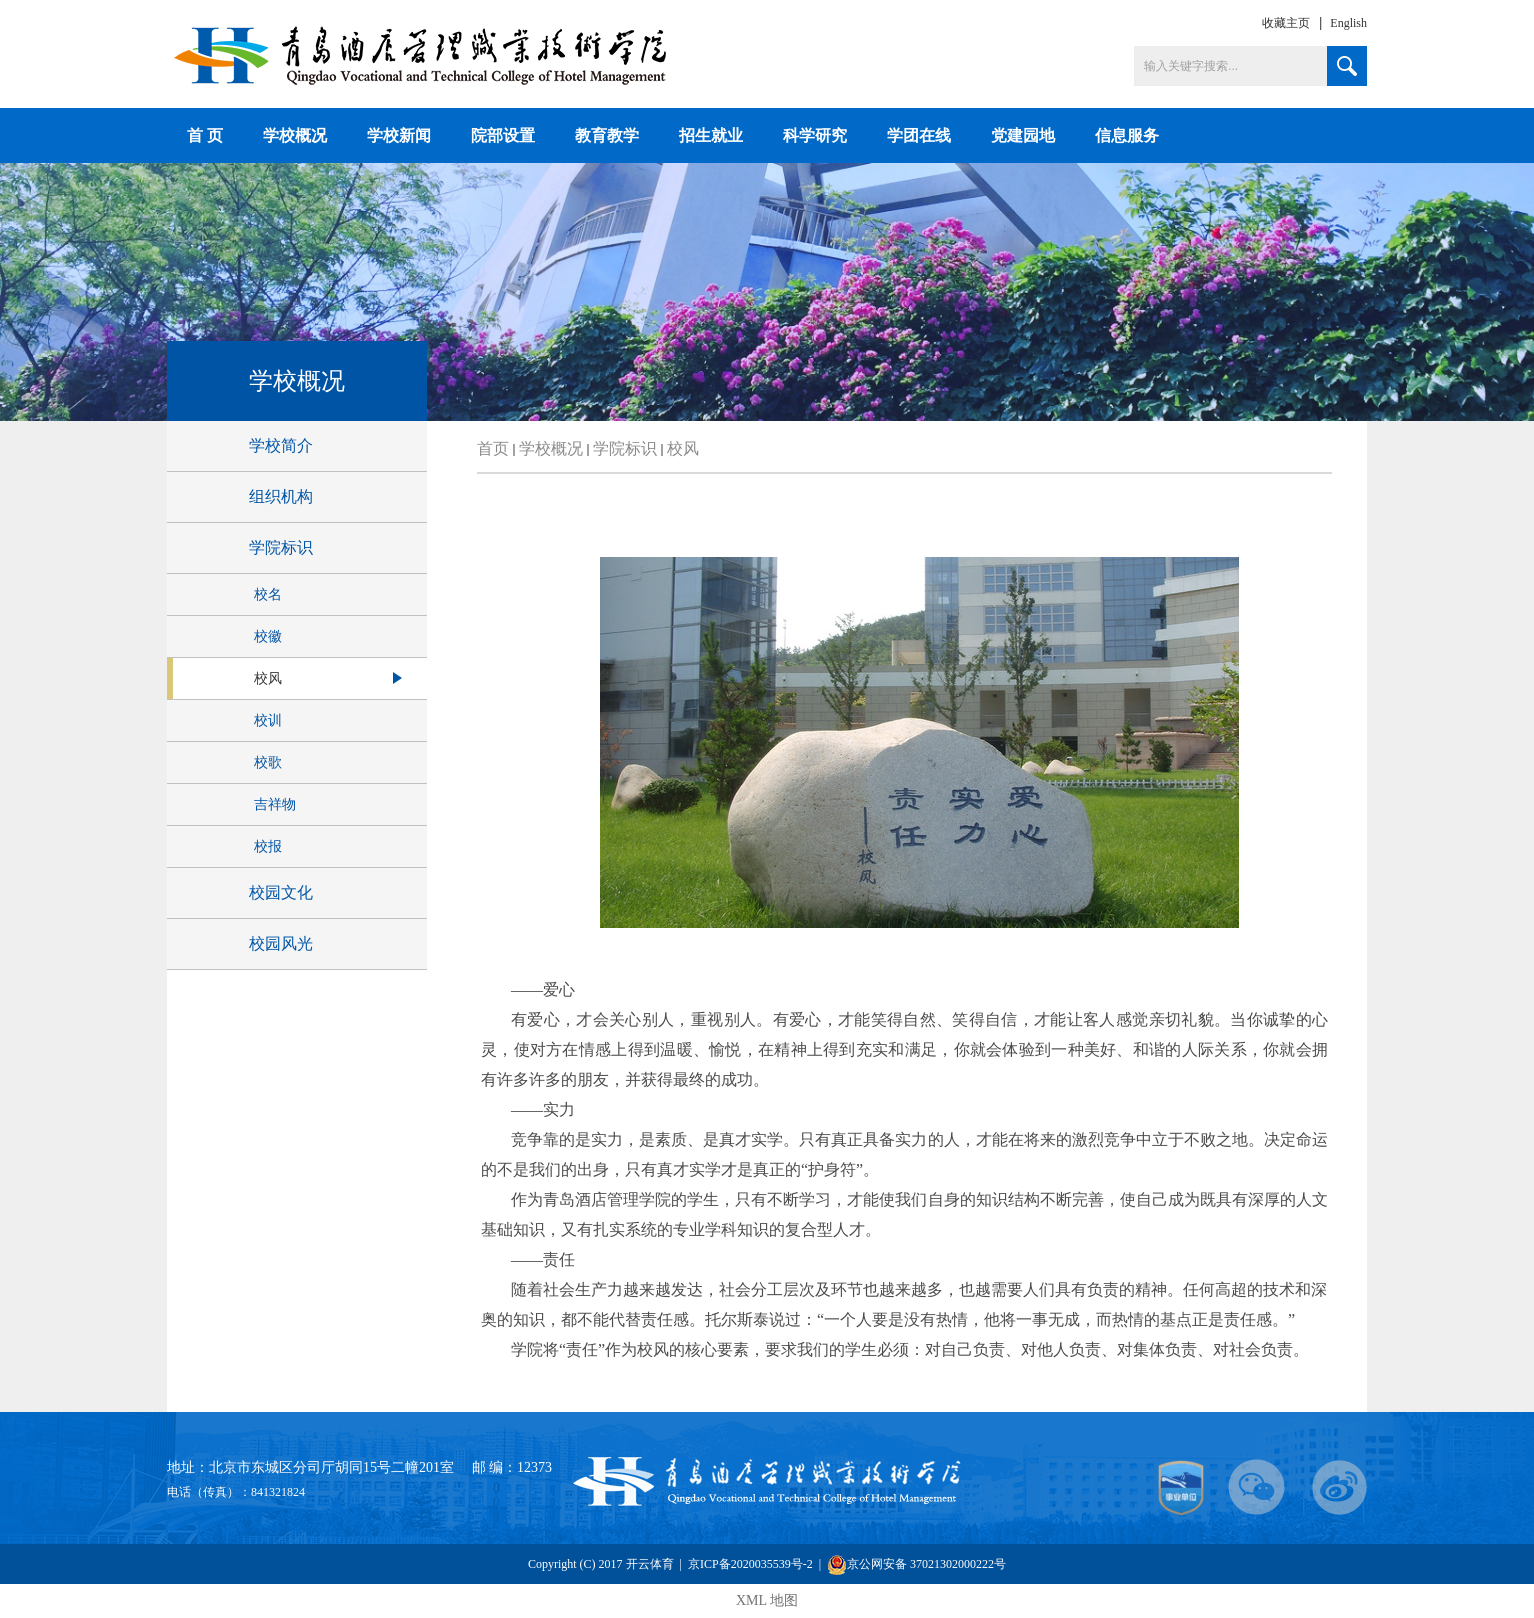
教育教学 (607, 135)
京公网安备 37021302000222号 (916, 1564)
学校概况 (295, 135)
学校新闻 (399, 135)
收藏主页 (1286, 23)
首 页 (205, 135)
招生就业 (711, 135)
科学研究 (815, 135)
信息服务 (1127, 135)
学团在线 (919, 135)
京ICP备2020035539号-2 (752, 1564)
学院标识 (625, 448)
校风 (683, 448)
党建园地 (1023, 135)
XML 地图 (767, 1600)
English (1348, 23)
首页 (493, 448)
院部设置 (503, 135)
